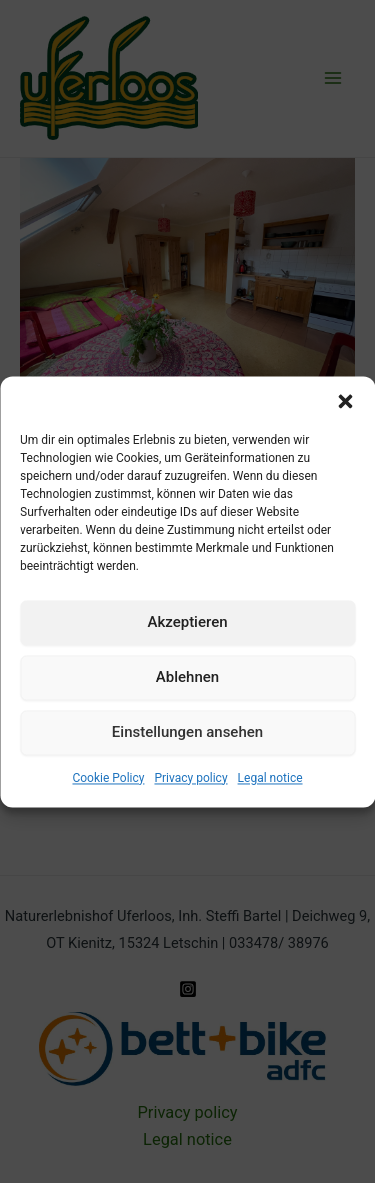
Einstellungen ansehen (187, 732)
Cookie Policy (108, 778)
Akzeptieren (187, 622)
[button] (345, 401)
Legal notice (270, 778)
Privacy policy (190, 778)
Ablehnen (187, 677)
